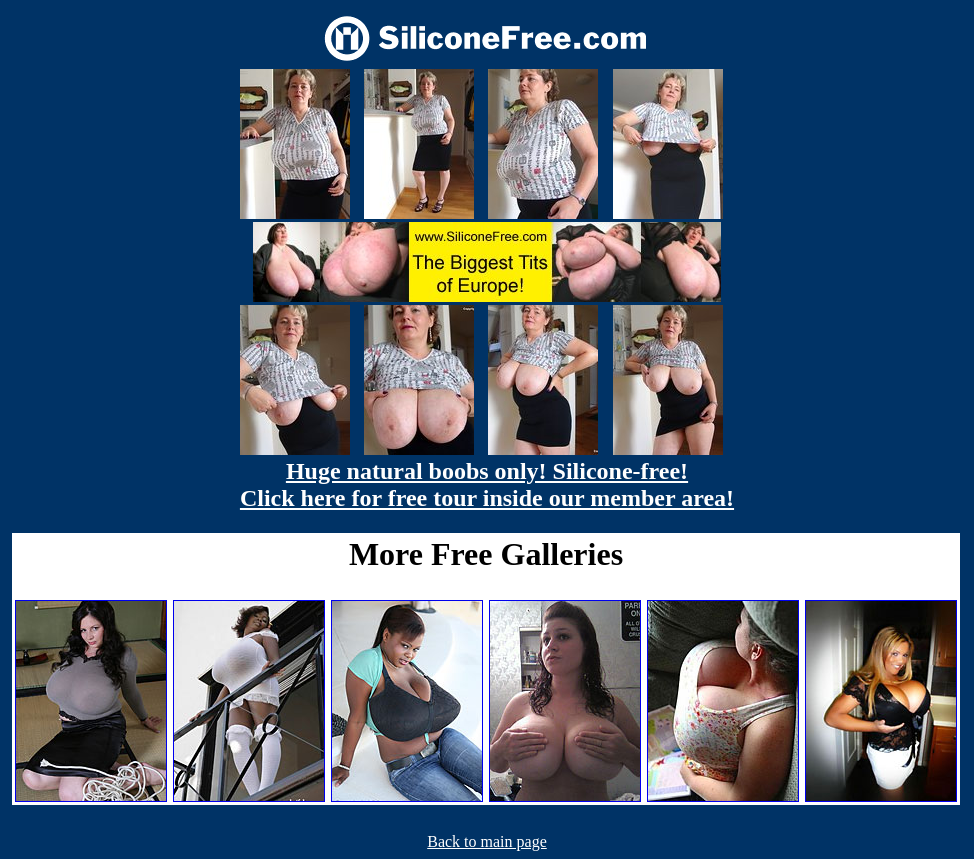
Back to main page (487, 841)
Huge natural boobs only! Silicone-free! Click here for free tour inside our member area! (487, 484)
